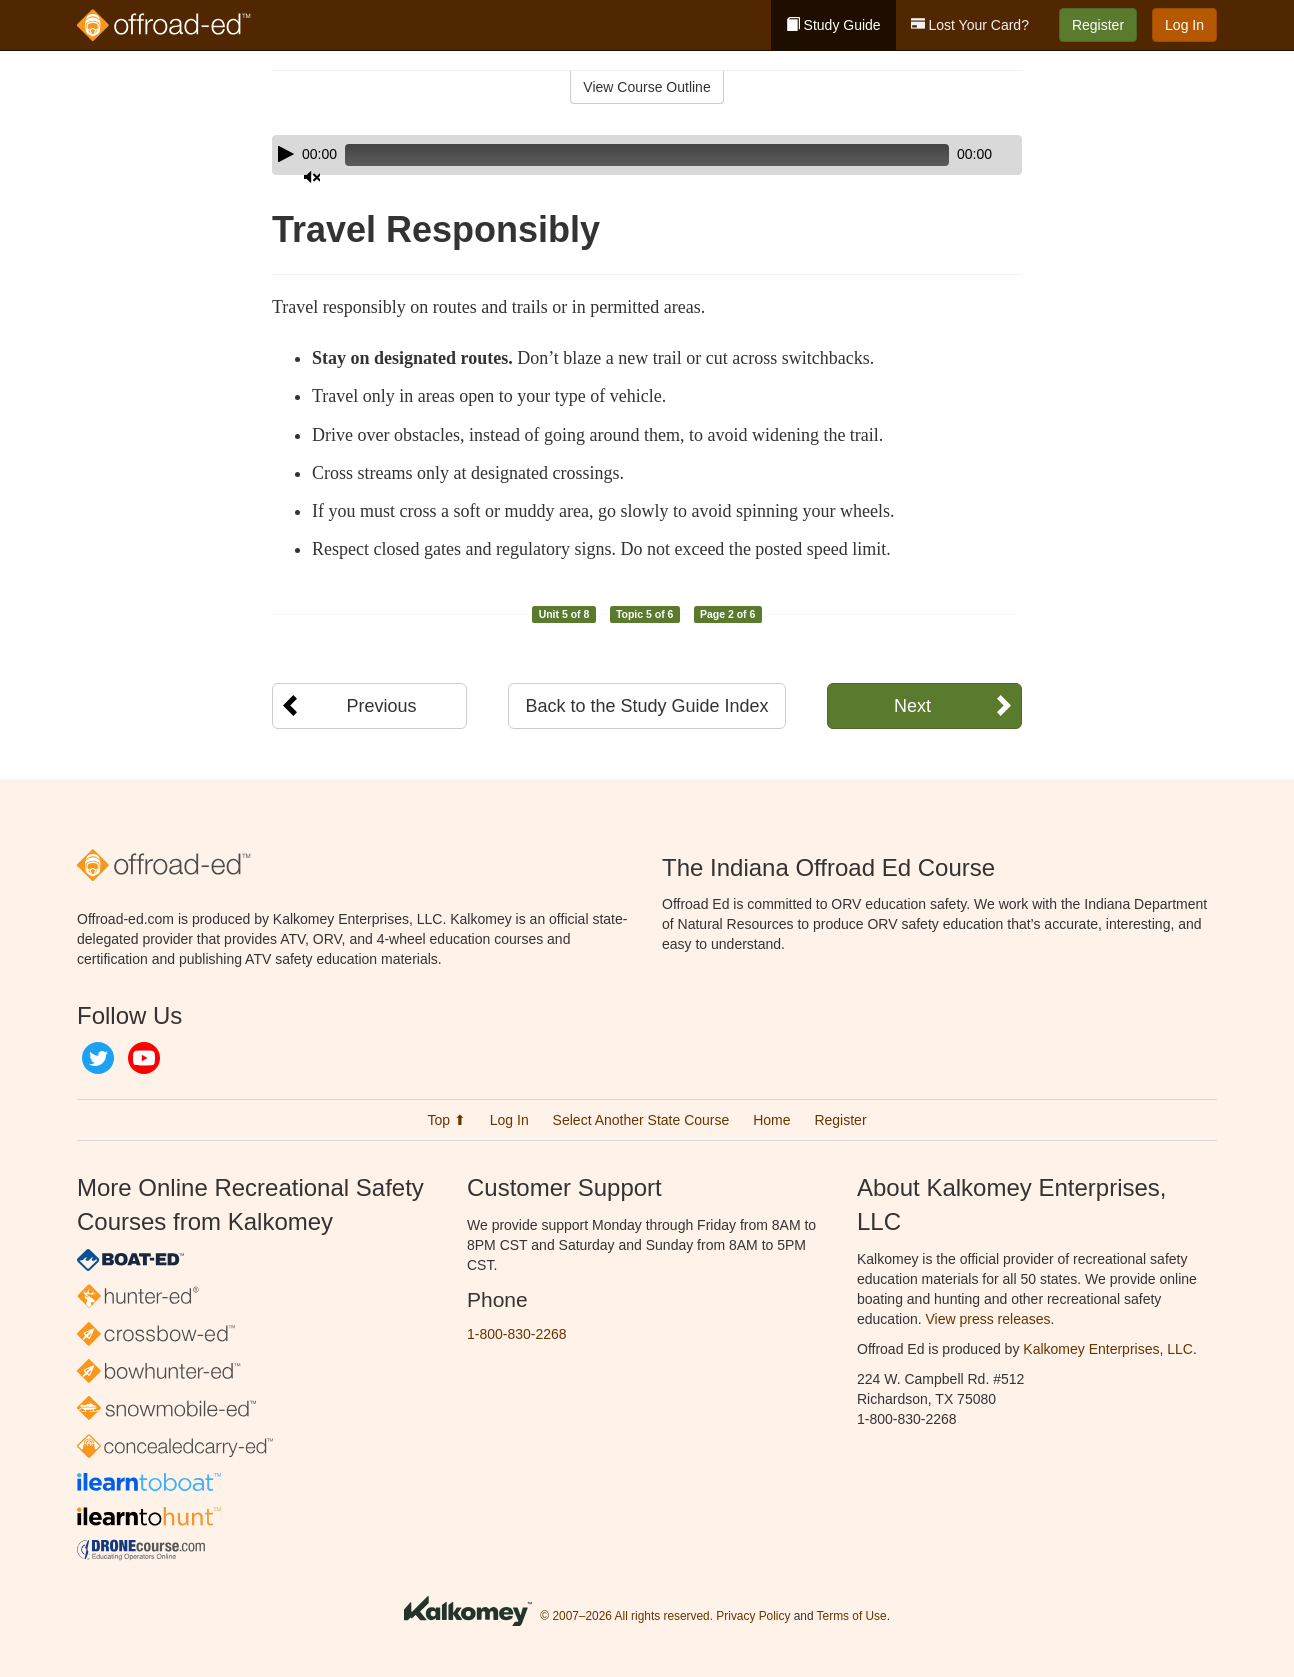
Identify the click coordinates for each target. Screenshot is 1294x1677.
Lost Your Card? (970, 25)
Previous (381, 706)
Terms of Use (852, 1616)
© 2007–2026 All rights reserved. (626, 1616)
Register (1098, 25)
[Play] (286, 154)
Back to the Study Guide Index (646, 706)
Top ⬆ (446, 1120)
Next (912, 706)
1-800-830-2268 (517, 1334)
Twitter (98, 1058)
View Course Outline (646, 87)
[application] (647, 155)
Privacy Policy (753, 1616)
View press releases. (990, 1319)
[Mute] (951, 155)
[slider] (618, 155)
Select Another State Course (641, 1120)
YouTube (144, 1058)
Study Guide (833, 25)
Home (771, 1120)
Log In (1184, 25)
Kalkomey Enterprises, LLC (1108, 1349)
